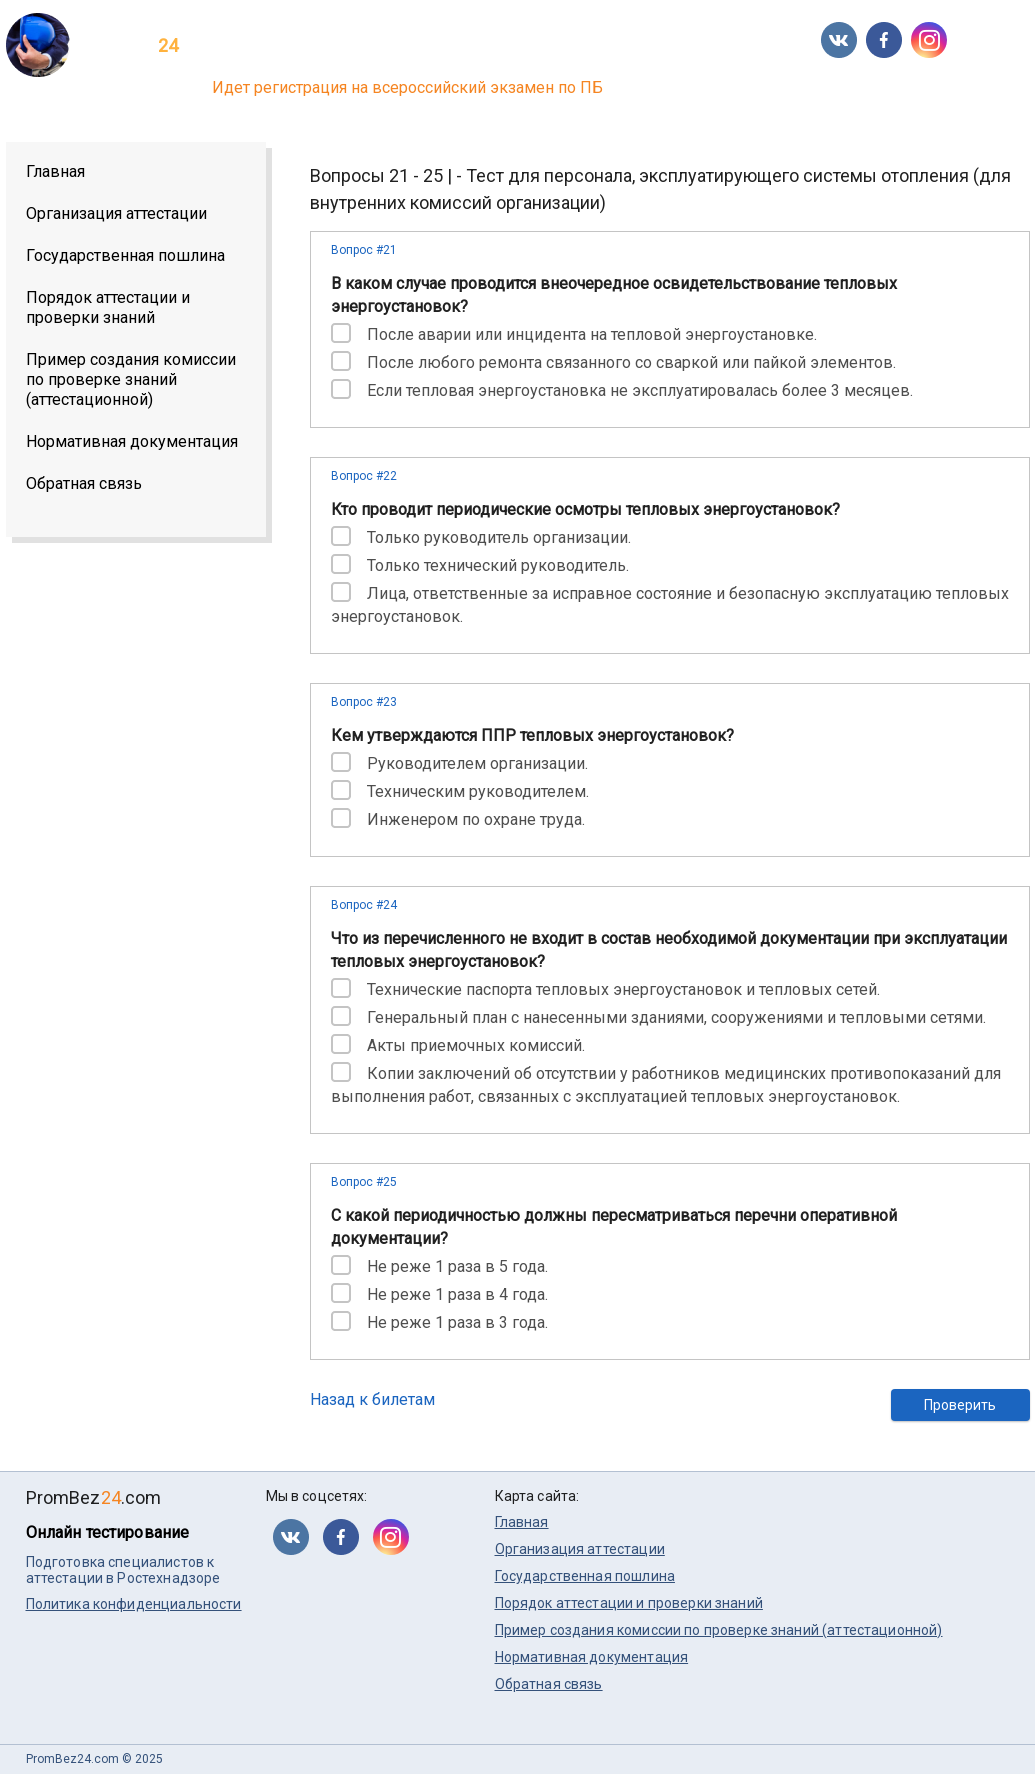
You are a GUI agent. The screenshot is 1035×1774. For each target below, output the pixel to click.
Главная (55, 171)
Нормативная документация (132, 441)
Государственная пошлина (125, 255)
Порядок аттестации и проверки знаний (108, 307)
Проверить (960, 1405)
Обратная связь (84, 483)
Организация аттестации (116, 213)
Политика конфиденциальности (134, 1604)
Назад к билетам (372, 1399)
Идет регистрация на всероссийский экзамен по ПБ (407, 87)
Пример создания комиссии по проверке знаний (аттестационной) (131, 379)
